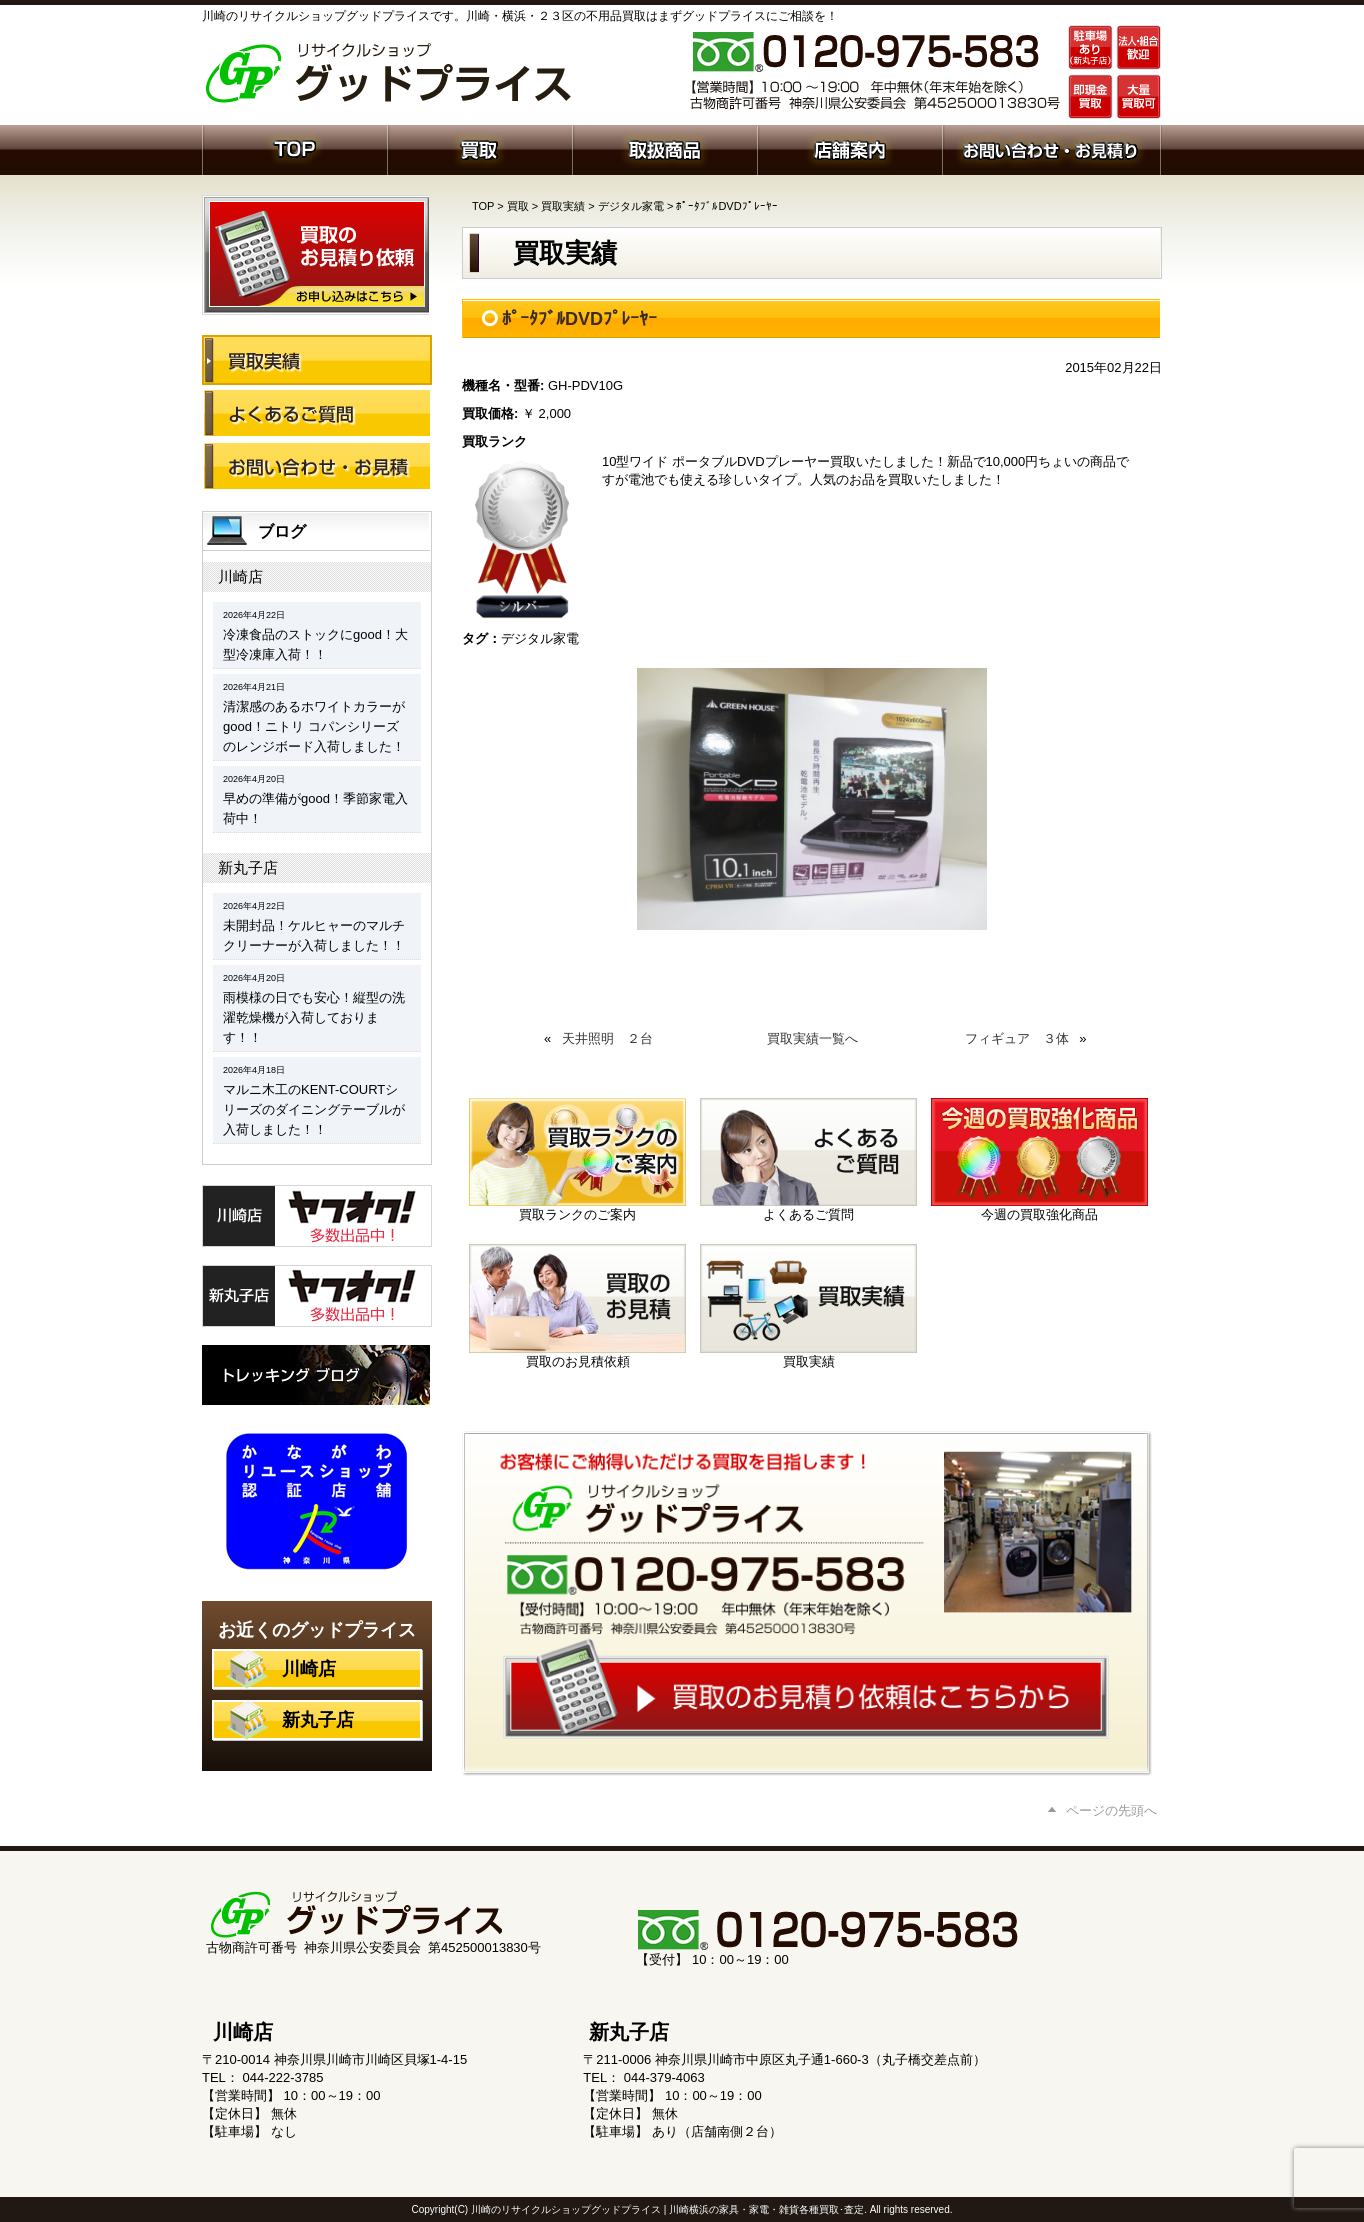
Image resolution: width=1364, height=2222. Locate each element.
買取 (479, 148)
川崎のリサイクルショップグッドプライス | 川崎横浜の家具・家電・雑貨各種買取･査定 (667, 2209)
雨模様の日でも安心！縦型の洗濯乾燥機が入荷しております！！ (314, 1017)
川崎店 (240, 576)
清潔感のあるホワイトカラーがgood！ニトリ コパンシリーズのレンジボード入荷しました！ (314, 726)
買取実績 (563, 206)
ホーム (294, 148)
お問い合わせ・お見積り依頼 (1051, 148)
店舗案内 (849, 148)
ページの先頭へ (1111, 1810)
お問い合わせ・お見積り (317, 466)
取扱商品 (664, 148)
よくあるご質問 (317, 413)
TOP (483, 206)
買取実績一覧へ (812, 1038)
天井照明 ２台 (607, 1038)
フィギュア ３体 (1017, 1038)
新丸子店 (248, 867)
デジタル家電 (631, 206)
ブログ (282, 531)
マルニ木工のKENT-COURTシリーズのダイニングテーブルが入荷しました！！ (314, 1109)
